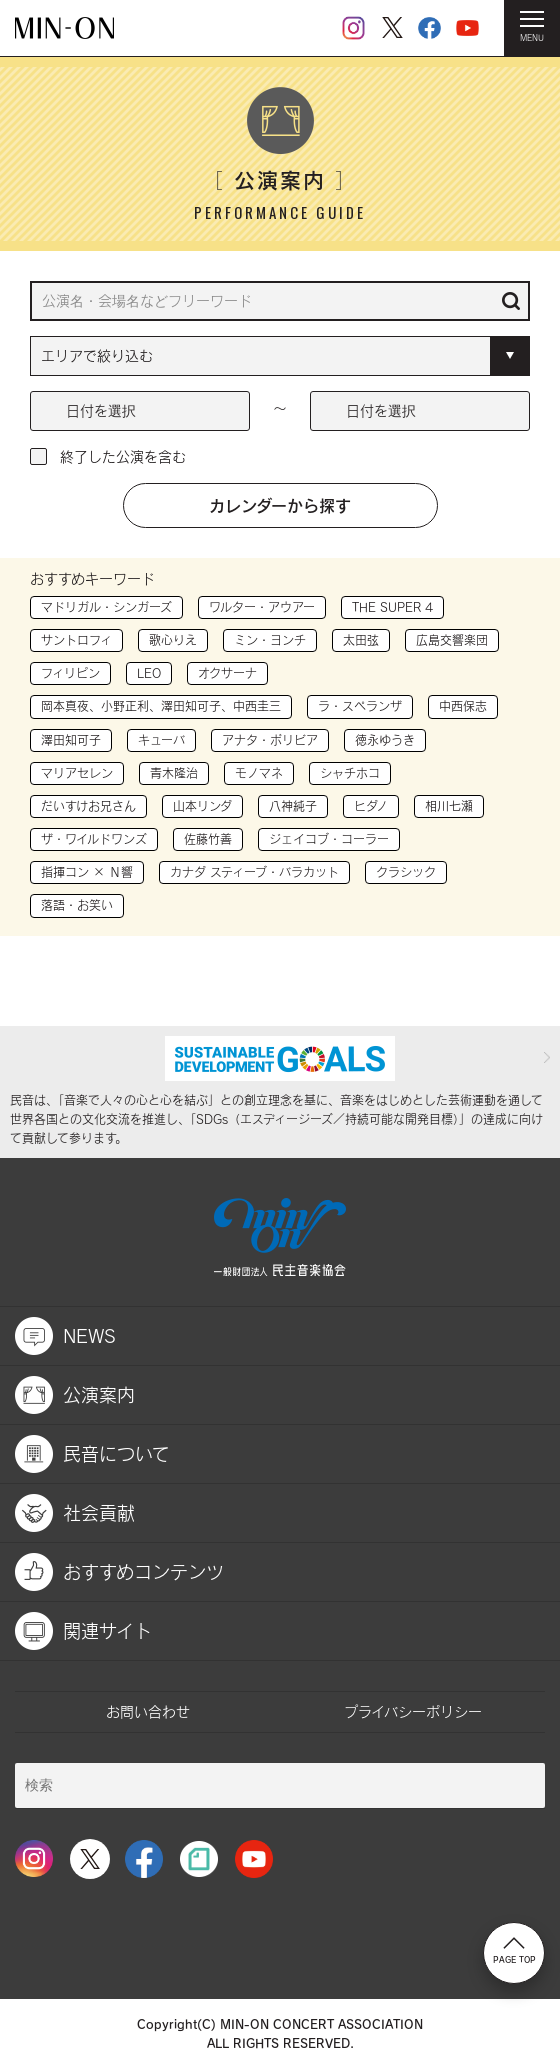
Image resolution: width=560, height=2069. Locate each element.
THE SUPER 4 (392, 607)
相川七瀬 (449, 806)
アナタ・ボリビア (270, 740)
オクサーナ (227, 673)
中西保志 (463, 706)
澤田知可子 (71, 740)
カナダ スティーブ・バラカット (254, 872)
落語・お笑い (77, 905)
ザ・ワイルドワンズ (94, 839)
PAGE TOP (514, 1951)
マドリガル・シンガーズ (106, 607)
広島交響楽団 (452, 640)
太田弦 (361, 640)
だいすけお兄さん (88, 806)
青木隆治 (174, 773)
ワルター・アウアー (262, 607)
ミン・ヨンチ (270, 640)
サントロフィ (76, 640)
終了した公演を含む (123, 456)
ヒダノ (371, 806)
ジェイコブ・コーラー (329, 839)
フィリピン (70, 673)
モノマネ (259, 773)
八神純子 (293, 806)
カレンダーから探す (280, 505)
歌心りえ (173, 640)
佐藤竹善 (208, 839)
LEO (149, 673)
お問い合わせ (148, 1711)
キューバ (161, 740)
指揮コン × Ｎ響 (87, 872)
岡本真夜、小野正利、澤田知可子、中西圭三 (161, 706)
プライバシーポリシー (413, 1711)
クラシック (406, 872)
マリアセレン (77, 773)
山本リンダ (202, 806)
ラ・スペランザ (360, 706)
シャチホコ (350, 773)
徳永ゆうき (385, 740)
